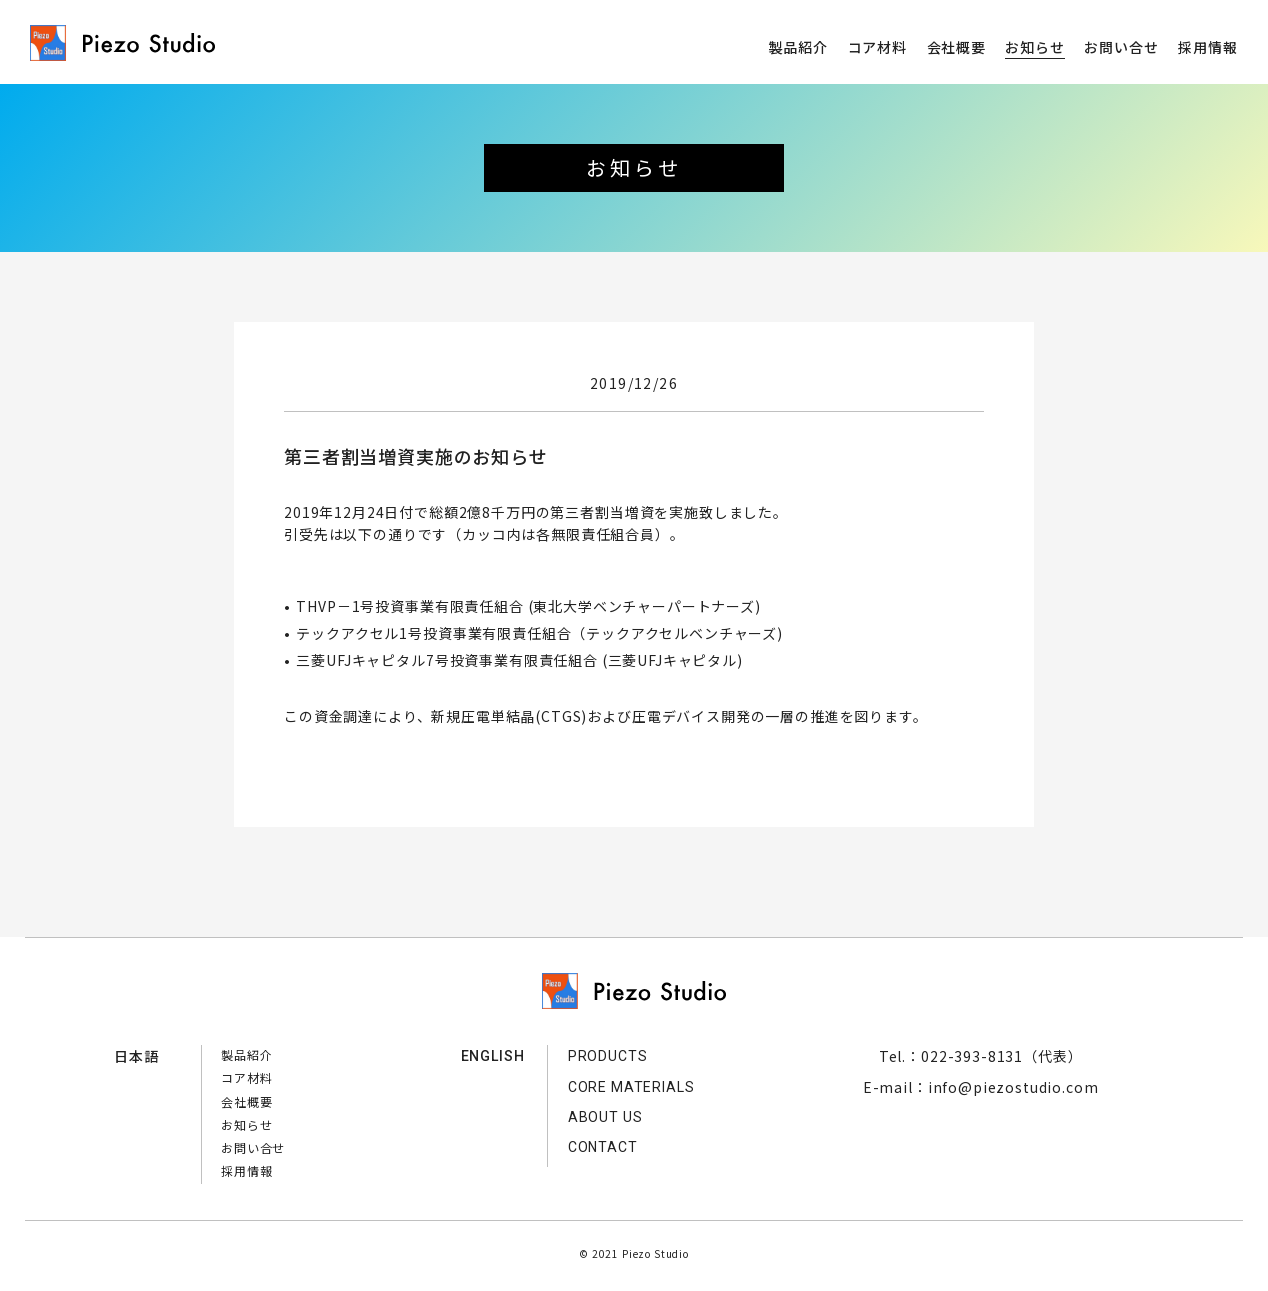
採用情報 (1207, 47)
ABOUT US (605, 1117)
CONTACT (603, 1147)
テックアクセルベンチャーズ (681, 633)
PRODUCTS (608, 1056)
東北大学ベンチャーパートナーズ (644, 606)
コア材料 (877, 47)
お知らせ (1034, 47)
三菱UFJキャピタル (672, 660)
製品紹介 (798, 47)
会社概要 (956, 47)
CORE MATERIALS (631, 1087)
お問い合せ (1121, 47)
